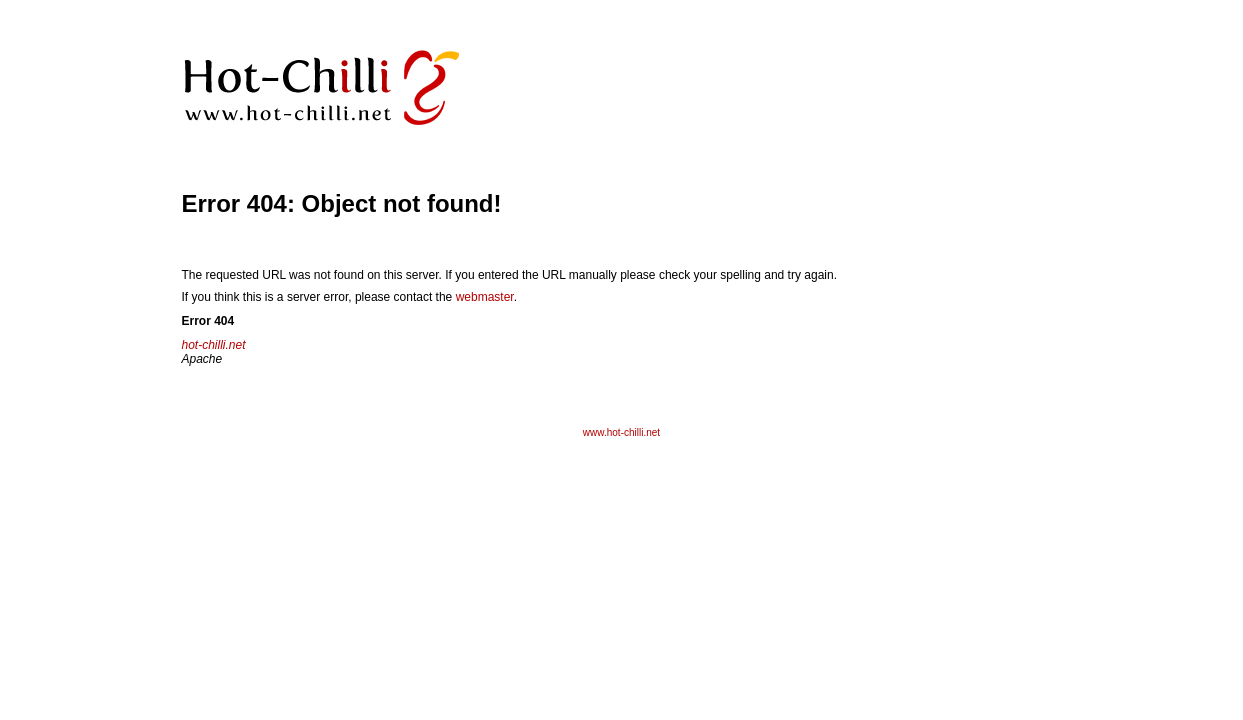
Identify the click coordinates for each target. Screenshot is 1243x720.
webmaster (485, 297)
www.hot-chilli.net (621, 432)
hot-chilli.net (214, 345)
